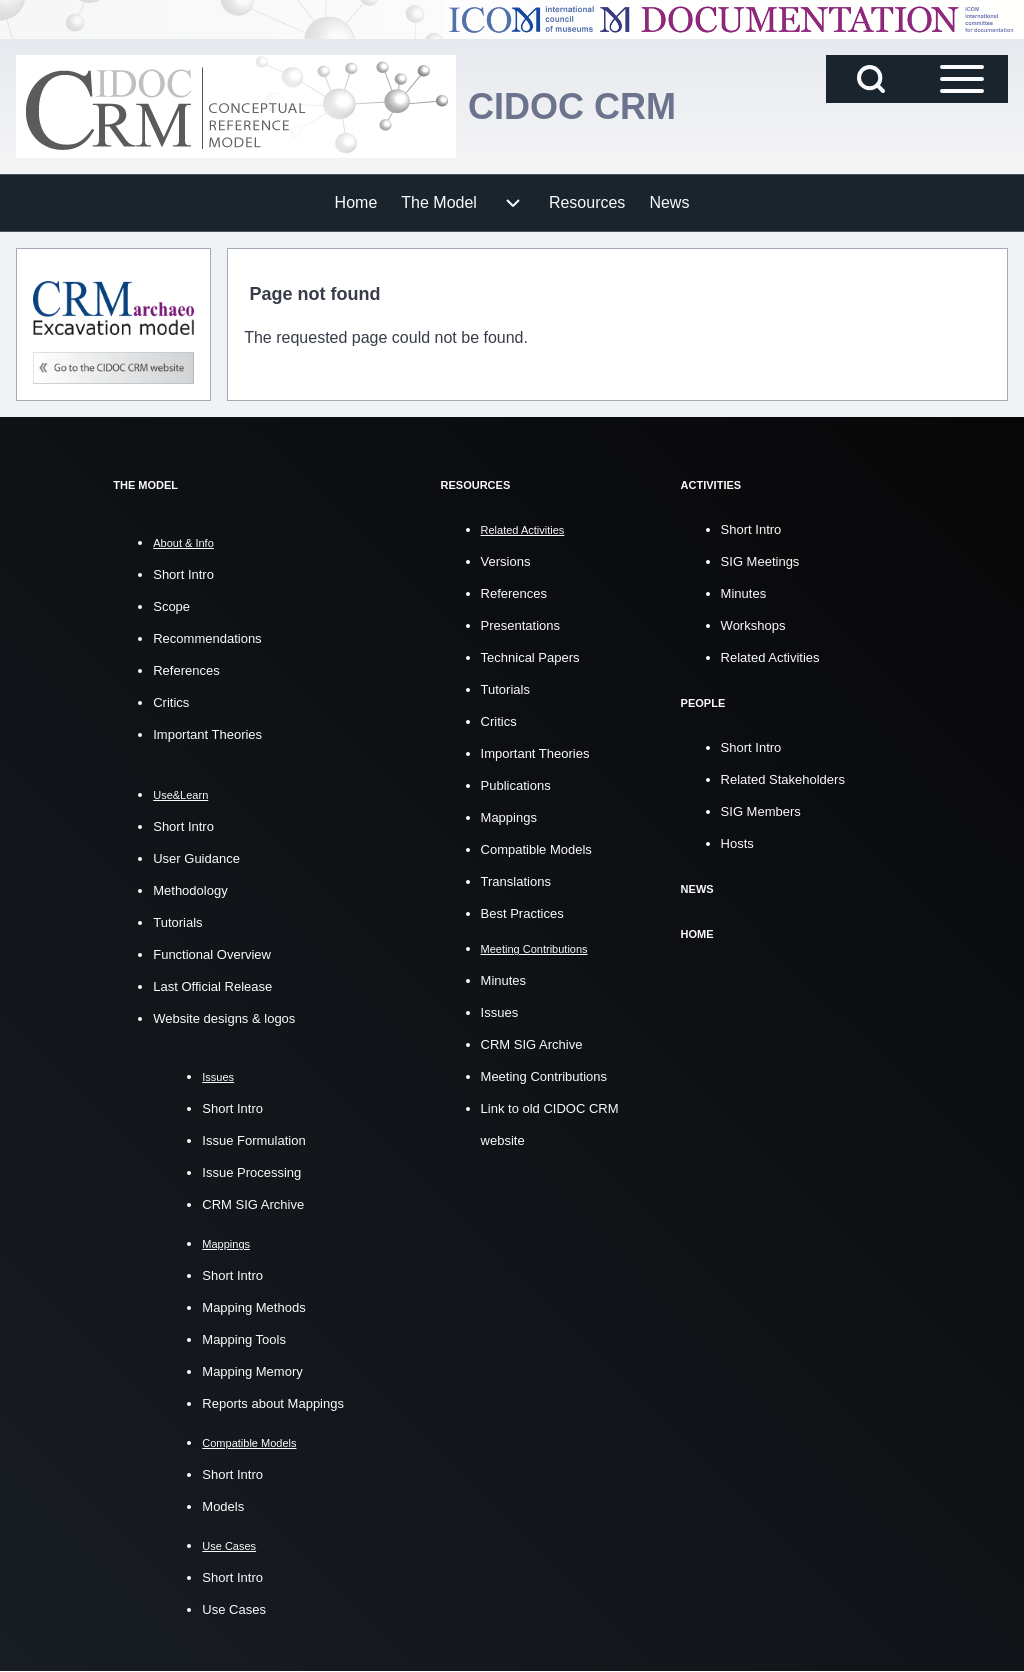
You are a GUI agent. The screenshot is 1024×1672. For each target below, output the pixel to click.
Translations (516, 881)
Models (223, 1506)
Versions (506, 561)
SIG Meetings (760, 561)
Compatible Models (536, 849)
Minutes (504, 980)
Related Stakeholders (783, 779)
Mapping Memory (252, 1371)
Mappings (509, 817)
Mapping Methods (253, 1307)
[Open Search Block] (871, 79)
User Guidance (196, 858)
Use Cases (234, 1609)
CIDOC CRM (572, 106)
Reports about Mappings (273, 1403)
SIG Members (761, 811)
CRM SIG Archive (253, 1204)
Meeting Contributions (544, 1076)
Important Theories (207, 734)
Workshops (753, 625)
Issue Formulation (253, 1140)
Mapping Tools (244, 1339)
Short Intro (183, 574)
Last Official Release (212, 986)
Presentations (521, 625)
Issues (500, 1012)
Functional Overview (212, 954)
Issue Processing (251, 1172)
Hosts (737, 843)
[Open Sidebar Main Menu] (962, 79)
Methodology (190, 890)
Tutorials (177, 922)
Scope (171, 606)
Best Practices (522, 913)
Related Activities (770, 657)
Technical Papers (530, 657)
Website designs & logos (224, 1018)
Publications (516, 785)
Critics (171, 702)
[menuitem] (356, 203)
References (186, 670)
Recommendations (207, 638)
